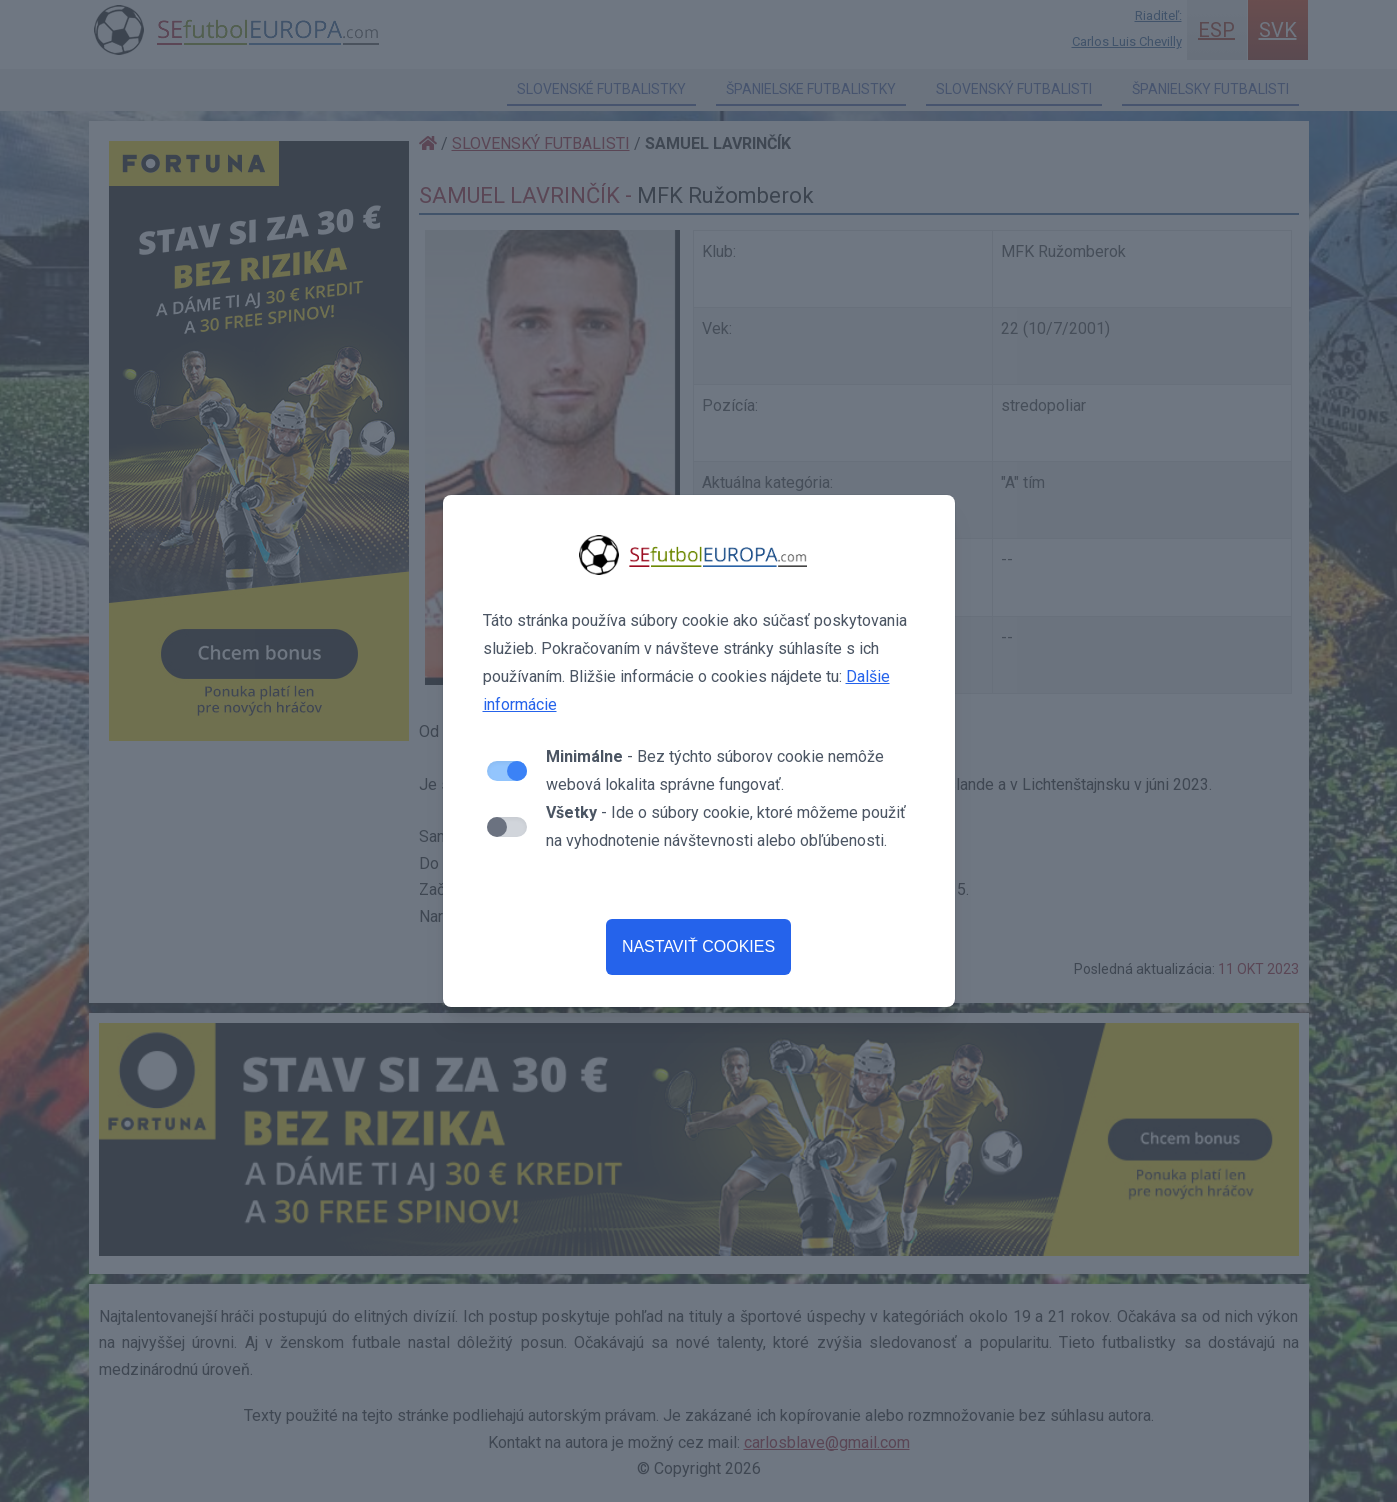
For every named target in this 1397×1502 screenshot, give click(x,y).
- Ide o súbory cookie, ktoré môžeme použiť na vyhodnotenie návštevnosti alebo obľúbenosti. (726, 826)
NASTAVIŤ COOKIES (698, 946)
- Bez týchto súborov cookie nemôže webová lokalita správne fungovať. (715, 770)
